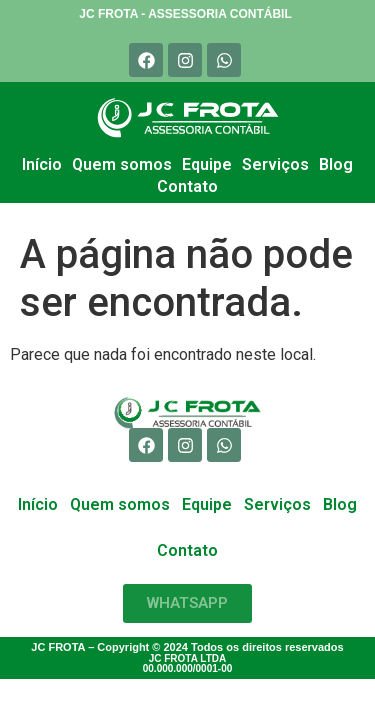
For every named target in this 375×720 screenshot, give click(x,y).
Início (42, 164)
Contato (187, 186)
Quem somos (122, 164)
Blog (336, 164)
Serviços (275, 164)
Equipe (207, 164)
